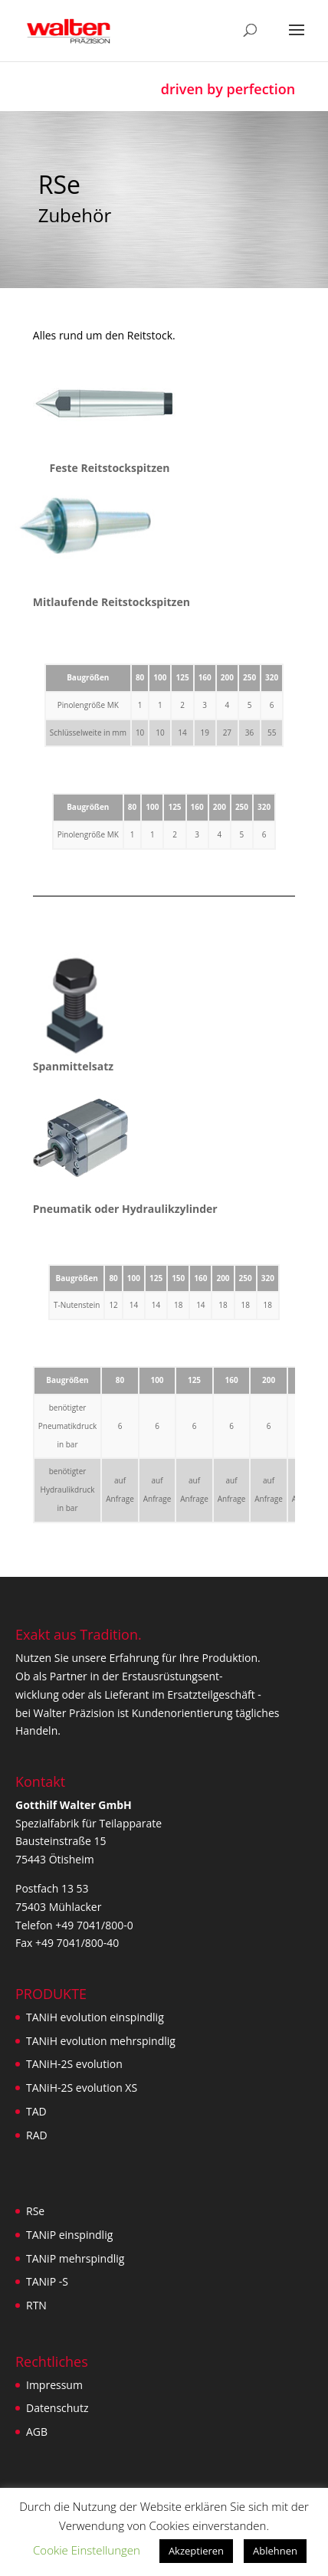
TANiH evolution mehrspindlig (100, 2041)
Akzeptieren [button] (196, 2551)
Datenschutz (57, 2408)
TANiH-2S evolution (74, 2064)
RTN (36, 2305)
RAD (37, 2135)
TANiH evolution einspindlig (95, 2017)
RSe (35, 2211)
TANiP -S (47, 2281)
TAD (36, 2111)
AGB (37, 2431)
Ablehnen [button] (275, 2551)
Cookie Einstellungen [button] (86, 2550)
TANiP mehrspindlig (75, 2258)
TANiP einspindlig (69, 2234)
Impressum (54, 2385)
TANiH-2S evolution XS (81, 2087)
